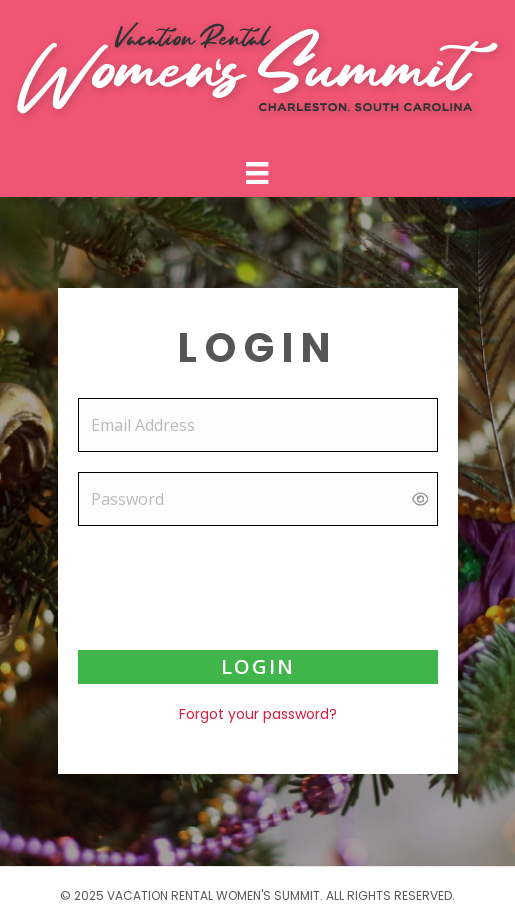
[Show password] (420, 499)
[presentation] (258, 585)
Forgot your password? (258, 714)
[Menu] (257, 173)
